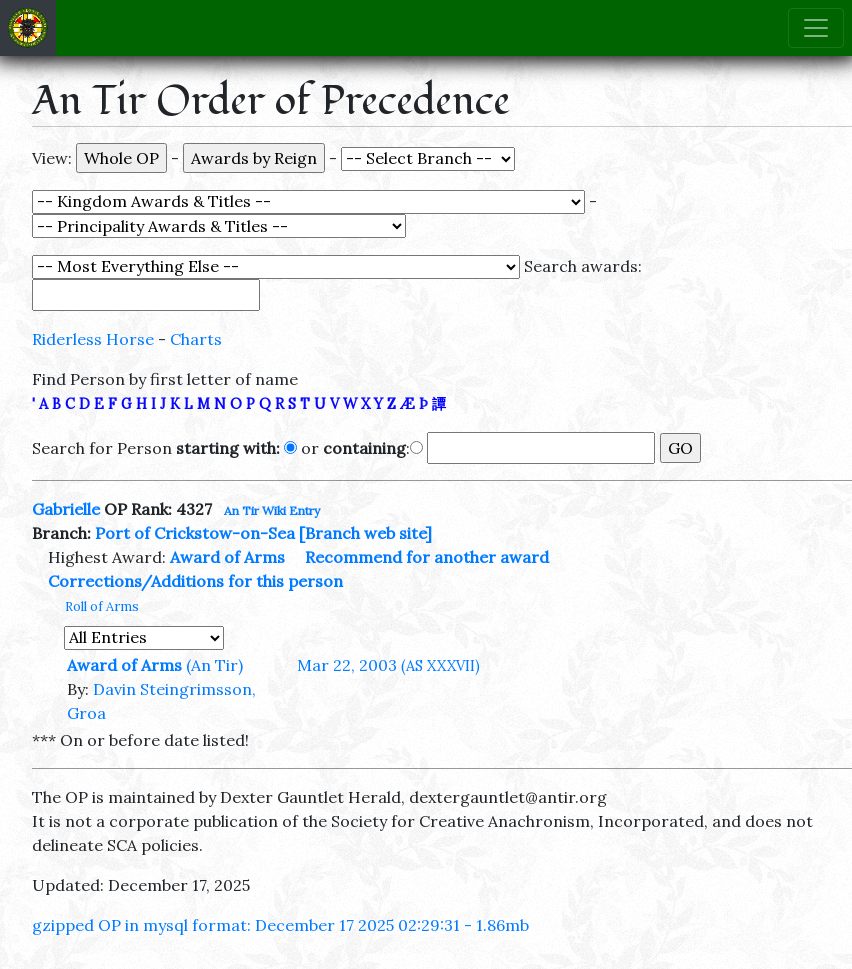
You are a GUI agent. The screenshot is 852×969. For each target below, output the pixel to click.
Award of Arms (227, 557)
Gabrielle (66, 509)
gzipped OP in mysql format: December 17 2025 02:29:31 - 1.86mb (280, 925)
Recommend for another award (427, 557)
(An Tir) (214, 665)
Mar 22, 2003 (388, 665)
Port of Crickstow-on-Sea (195, 533)
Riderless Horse (93, 339)
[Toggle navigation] (816, 28)
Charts (196, 339)
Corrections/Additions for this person (195, 581)
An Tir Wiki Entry (272, 510)
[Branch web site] (365, 533)
